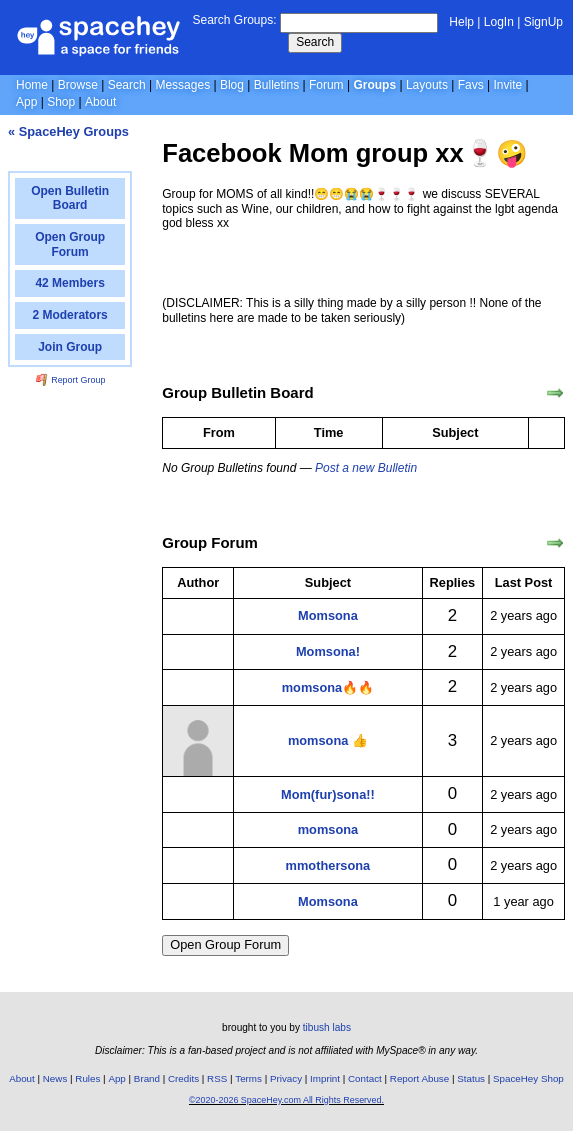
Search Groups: (234, 20)
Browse (78, 85)
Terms (248, 1078)
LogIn (499, 22)
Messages (182, 85)
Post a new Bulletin (366, 468)
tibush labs (327, 1027)
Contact (365, 1078)
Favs (471, 85)
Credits (183, 1078)
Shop (61, 102)
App (26, 102)
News (55, 1078)
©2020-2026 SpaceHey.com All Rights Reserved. (286, 1100)
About (100, 102)
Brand (147, 1078)
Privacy (286, 1078)
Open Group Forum (225, 944)
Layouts (427, 85)
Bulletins (276, 85)
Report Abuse (419, 1078)
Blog (232, 85)
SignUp (543, 22)
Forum (326, 85)
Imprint (325, 1078)
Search (315, 42)
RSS (217, 1078)
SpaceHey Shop (528, 1078)
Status (471, 1078)
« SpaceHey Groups (68, 131)
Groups (374, 85)
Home (32, 85)
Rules (87, 1078)
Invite (508, 85)
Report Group (71, 380)
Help (461, 22)
